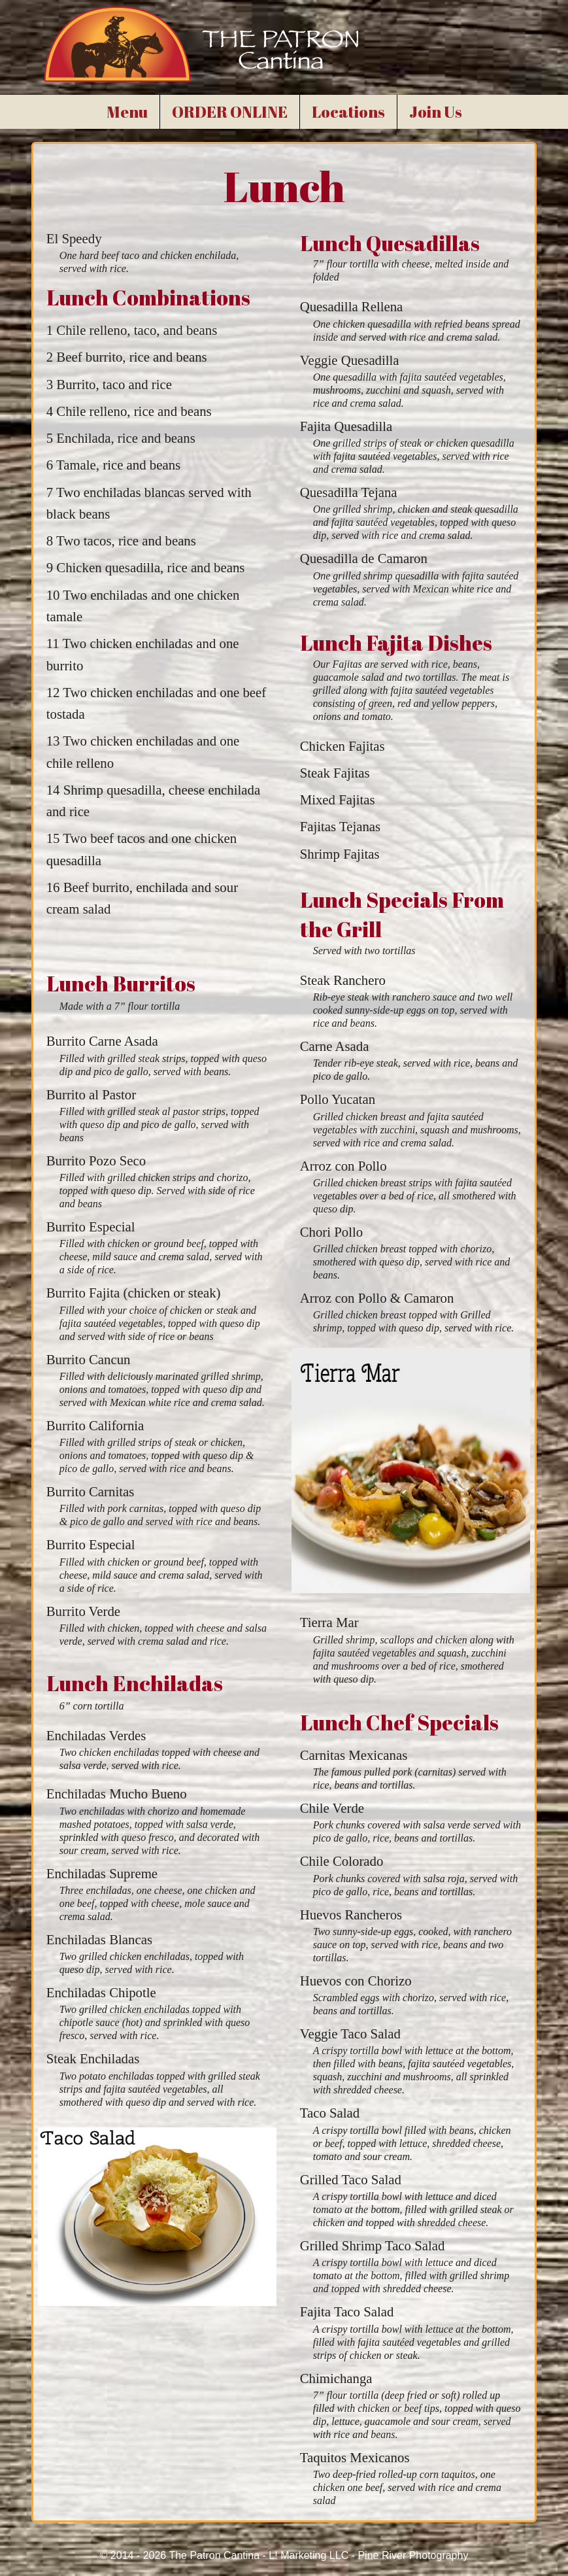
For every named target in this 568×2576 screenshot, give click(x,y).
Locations (348, 111)
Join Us (435, 111)
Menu (127, 111)
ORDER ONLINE (230, 111)
